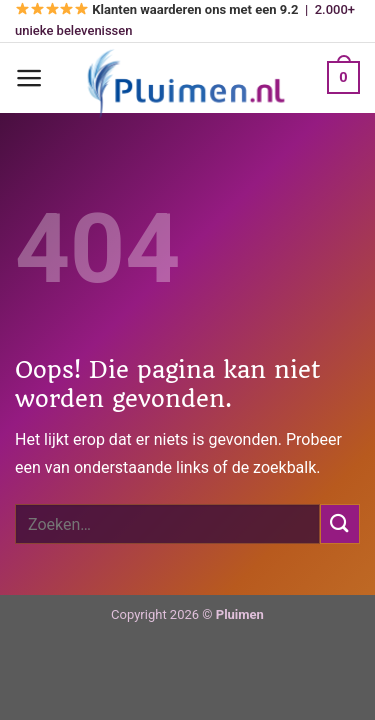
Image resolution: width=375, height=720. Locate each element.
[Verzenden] (340, 523)
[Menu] (29, 78)
